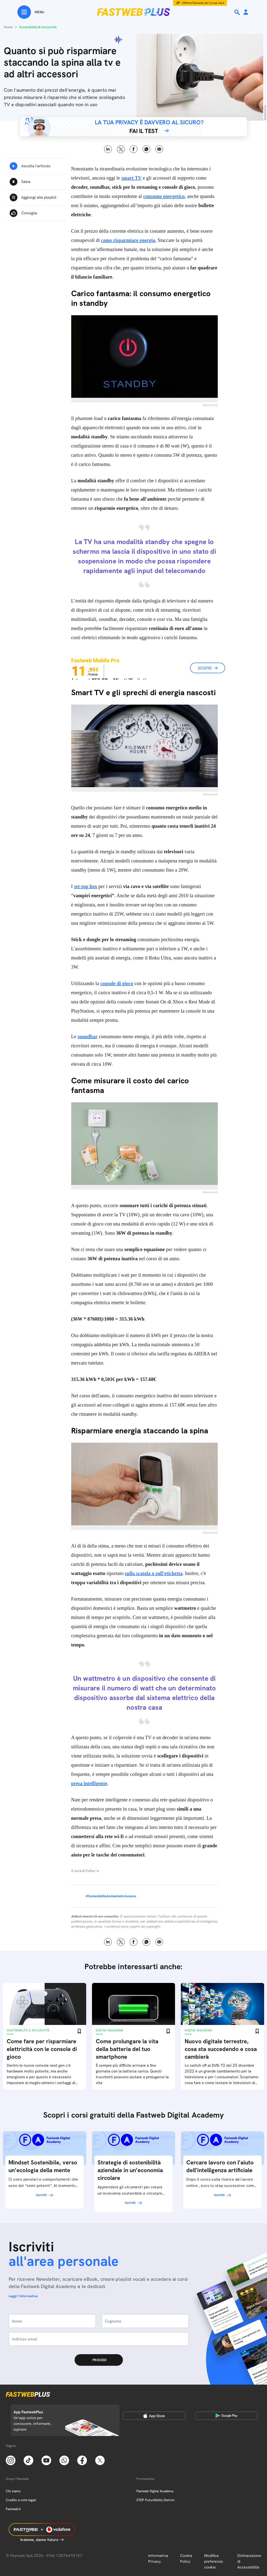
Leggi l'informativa (23, 2296)
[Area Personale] (246, 12)
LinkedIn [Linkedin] (108, 149)
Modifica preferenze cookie (213, 2561)
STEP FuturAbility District (155, 2500)
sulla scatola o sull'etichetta (154, 1573)
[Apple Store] (154, 2416)
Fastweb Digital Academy (155, 2491)
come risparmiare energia (128, 240)
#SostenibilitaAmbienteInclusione (111, 1896)
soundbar (87, 1036)
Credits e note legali (21, 2500)
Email (159, 149)
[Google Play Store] (226, 2416)
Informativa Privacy (158, 2558)
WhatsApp (146, 149)
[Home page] (133, 12)
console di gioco (116, 983)
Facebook (134, 149)
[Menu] (30, 12)
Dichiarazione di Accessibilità (249, 2561)
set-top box (85, 886)
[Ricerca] (237, 12)
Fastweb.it (13, 2509)
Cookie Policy (186, 2558)
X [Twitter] (121, 149)
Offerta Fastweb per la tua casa (203, 3)
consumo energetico (164, 196)
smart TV (131, 178)
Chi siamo (13, 2491)
